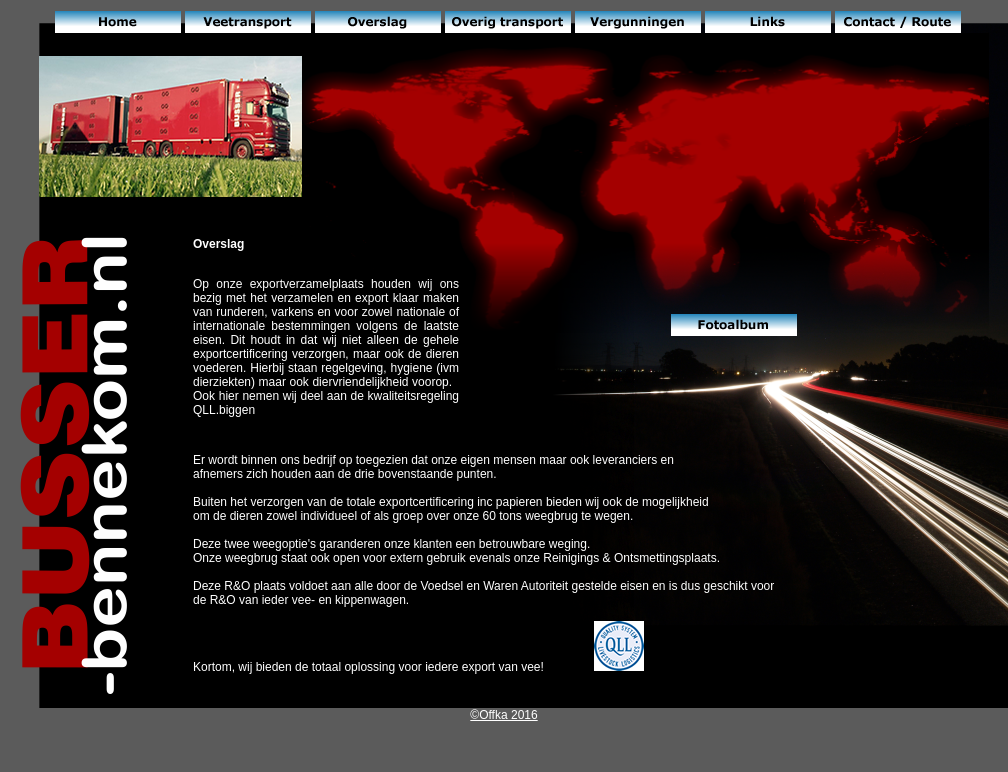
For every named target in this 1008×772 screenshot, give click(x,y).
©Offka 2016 (503, 715)
